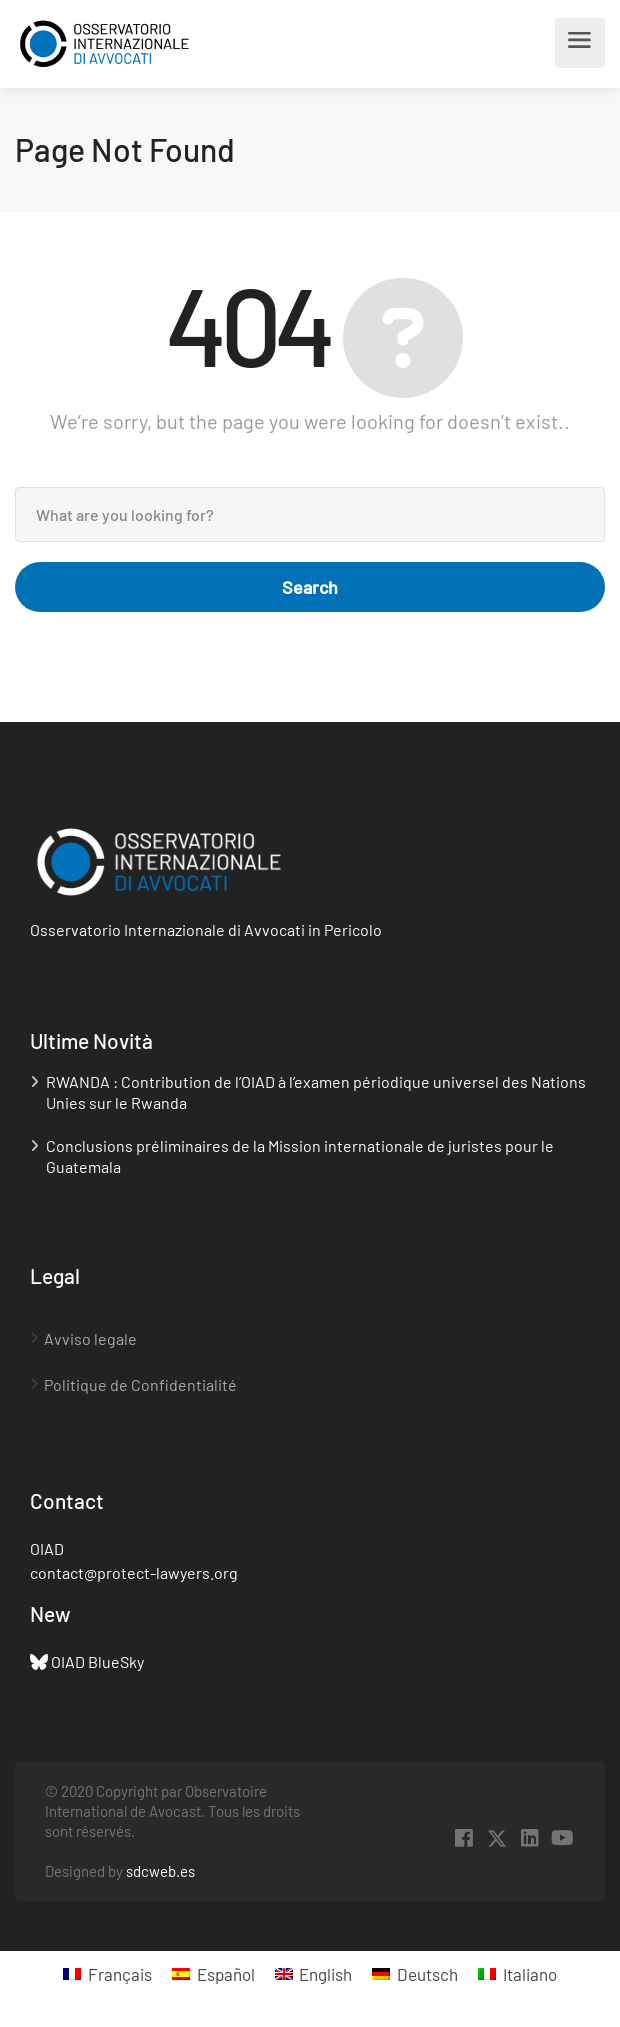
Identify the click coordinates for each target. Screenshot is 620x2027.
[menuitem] (107, 1974)
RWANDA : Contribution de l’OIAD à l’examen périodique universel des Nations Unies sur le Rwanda (316, 1092)
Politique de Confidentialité (140, 1384)
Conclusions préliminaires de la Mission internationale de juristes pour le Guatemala (300, 1156)
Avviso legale (90, 1338)
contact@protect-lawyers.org (134, 1572)
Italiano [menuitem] (530, 1974)
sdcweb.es (160, 1871)
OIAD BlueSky (97, 1661)
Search (310, 587)
